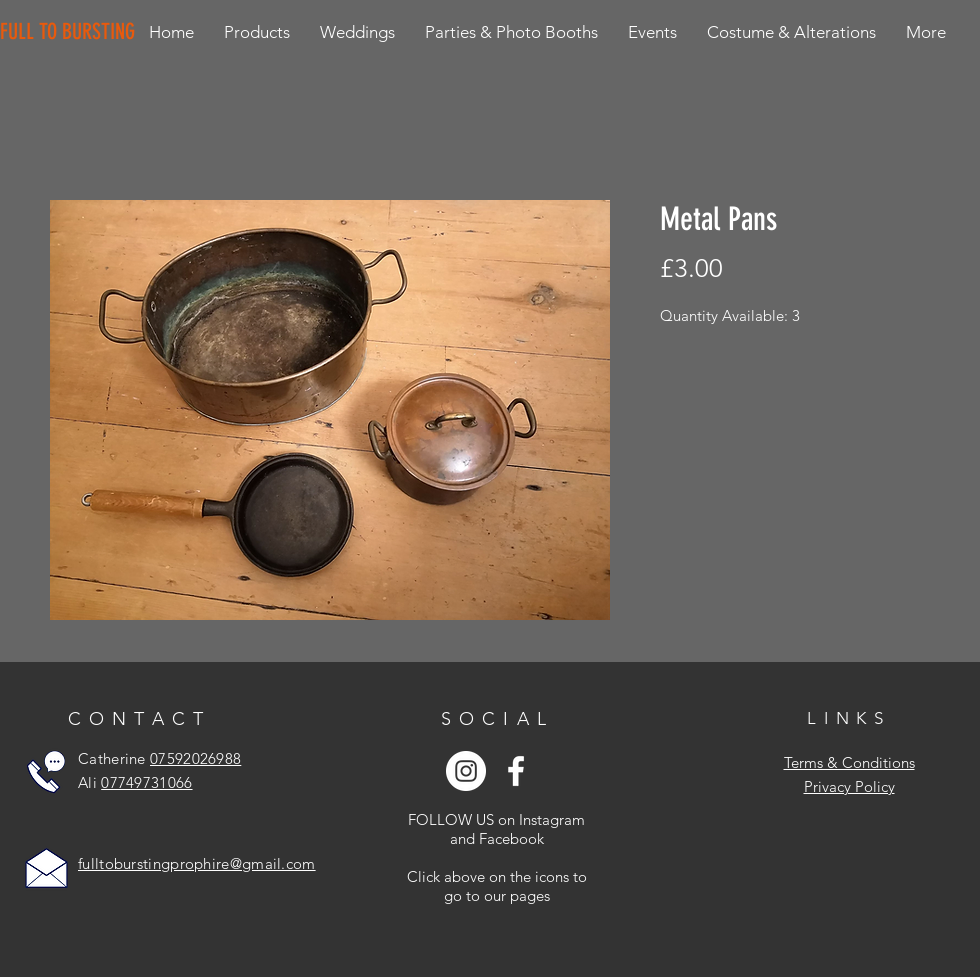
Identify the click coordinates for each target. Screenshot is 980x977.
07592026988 (195, 758)
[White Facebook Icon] (516, 771)
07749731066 (146, 782)
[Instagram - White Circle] (466, 771)
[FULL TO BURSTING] (71, 32)
